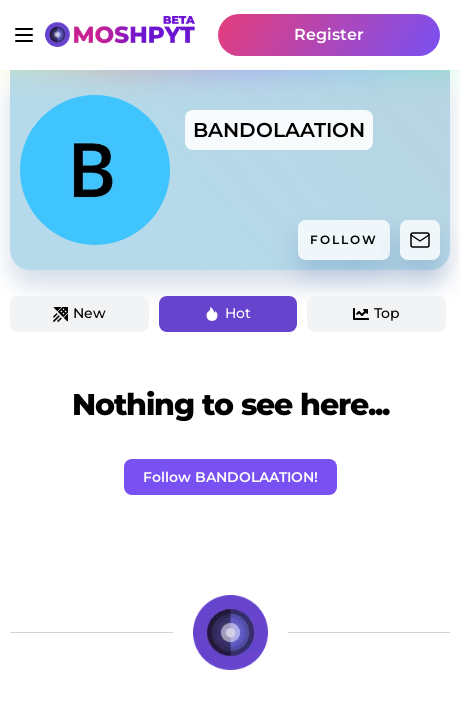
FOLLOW (344, 239)
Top (376, 313)
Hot (227, 313)
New (79, 313)
